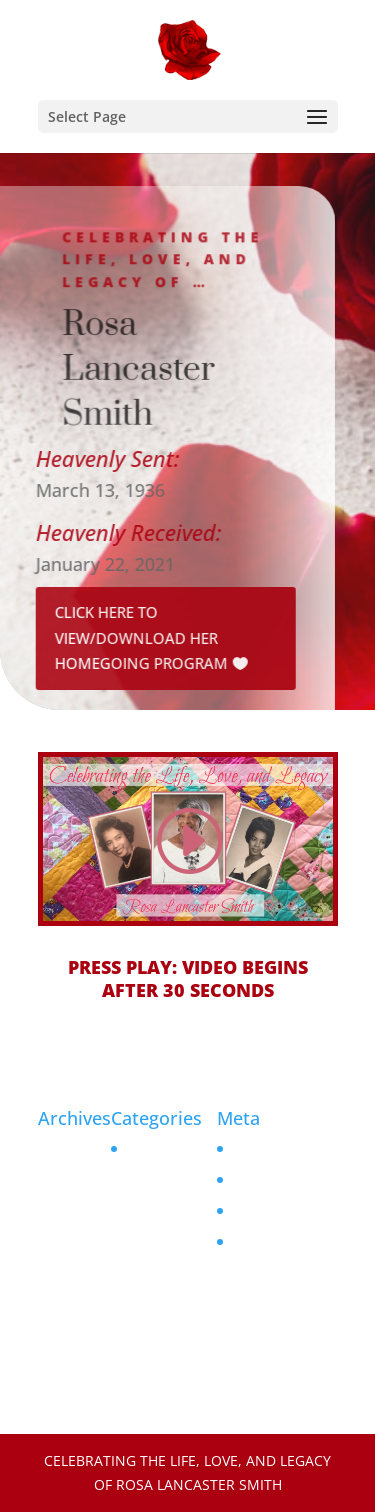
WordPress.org (280, 1241)
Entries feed (271, 1179)
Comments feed (284, 1210)
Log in (251, 1148)
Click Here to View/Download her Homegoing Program (135, 637)
